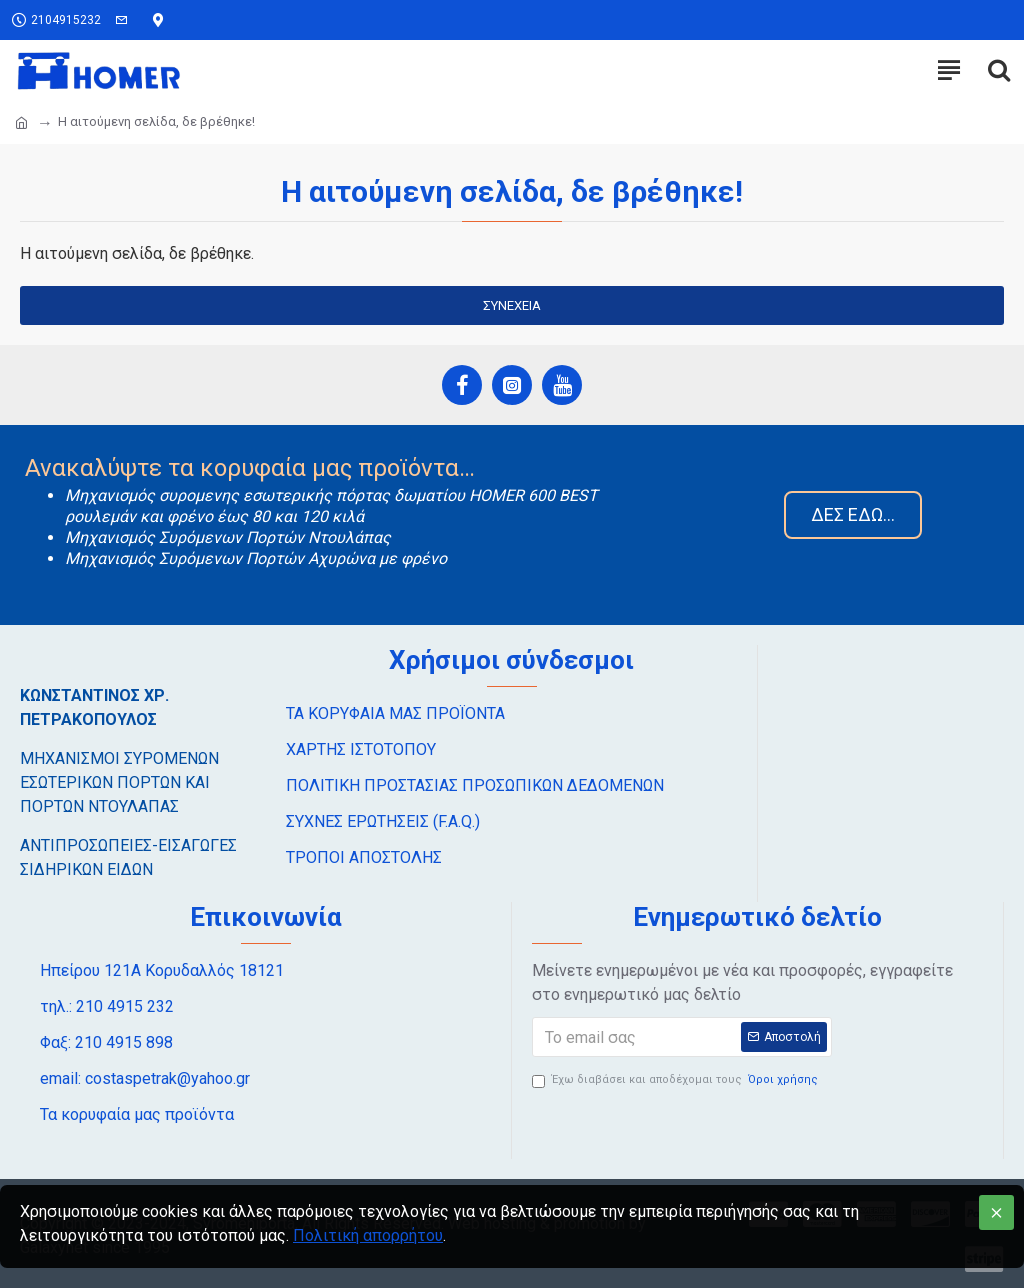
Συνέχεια (512, 305)
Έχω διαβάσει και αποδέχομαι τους (676, 1080)
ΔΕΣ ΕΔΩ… (853, 514)
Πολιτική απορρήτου (368, 1235)
